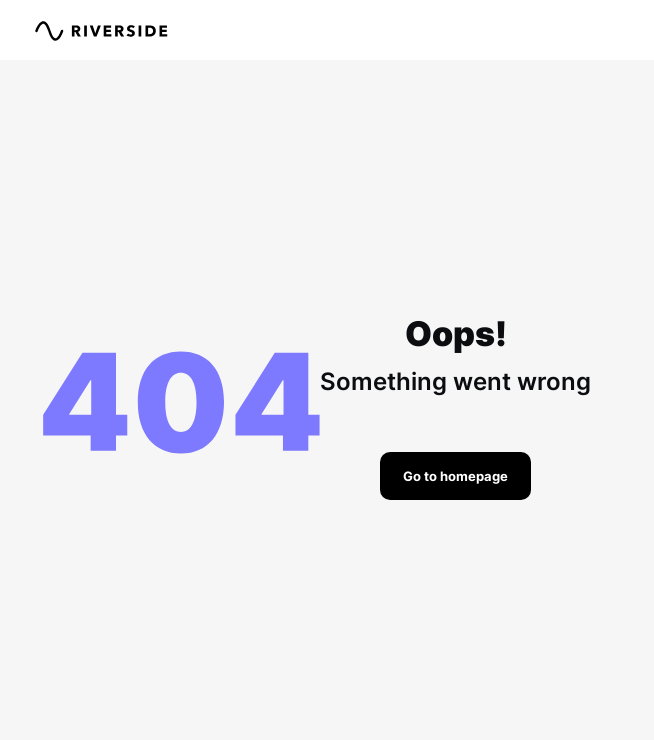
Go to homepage (455, 476)
